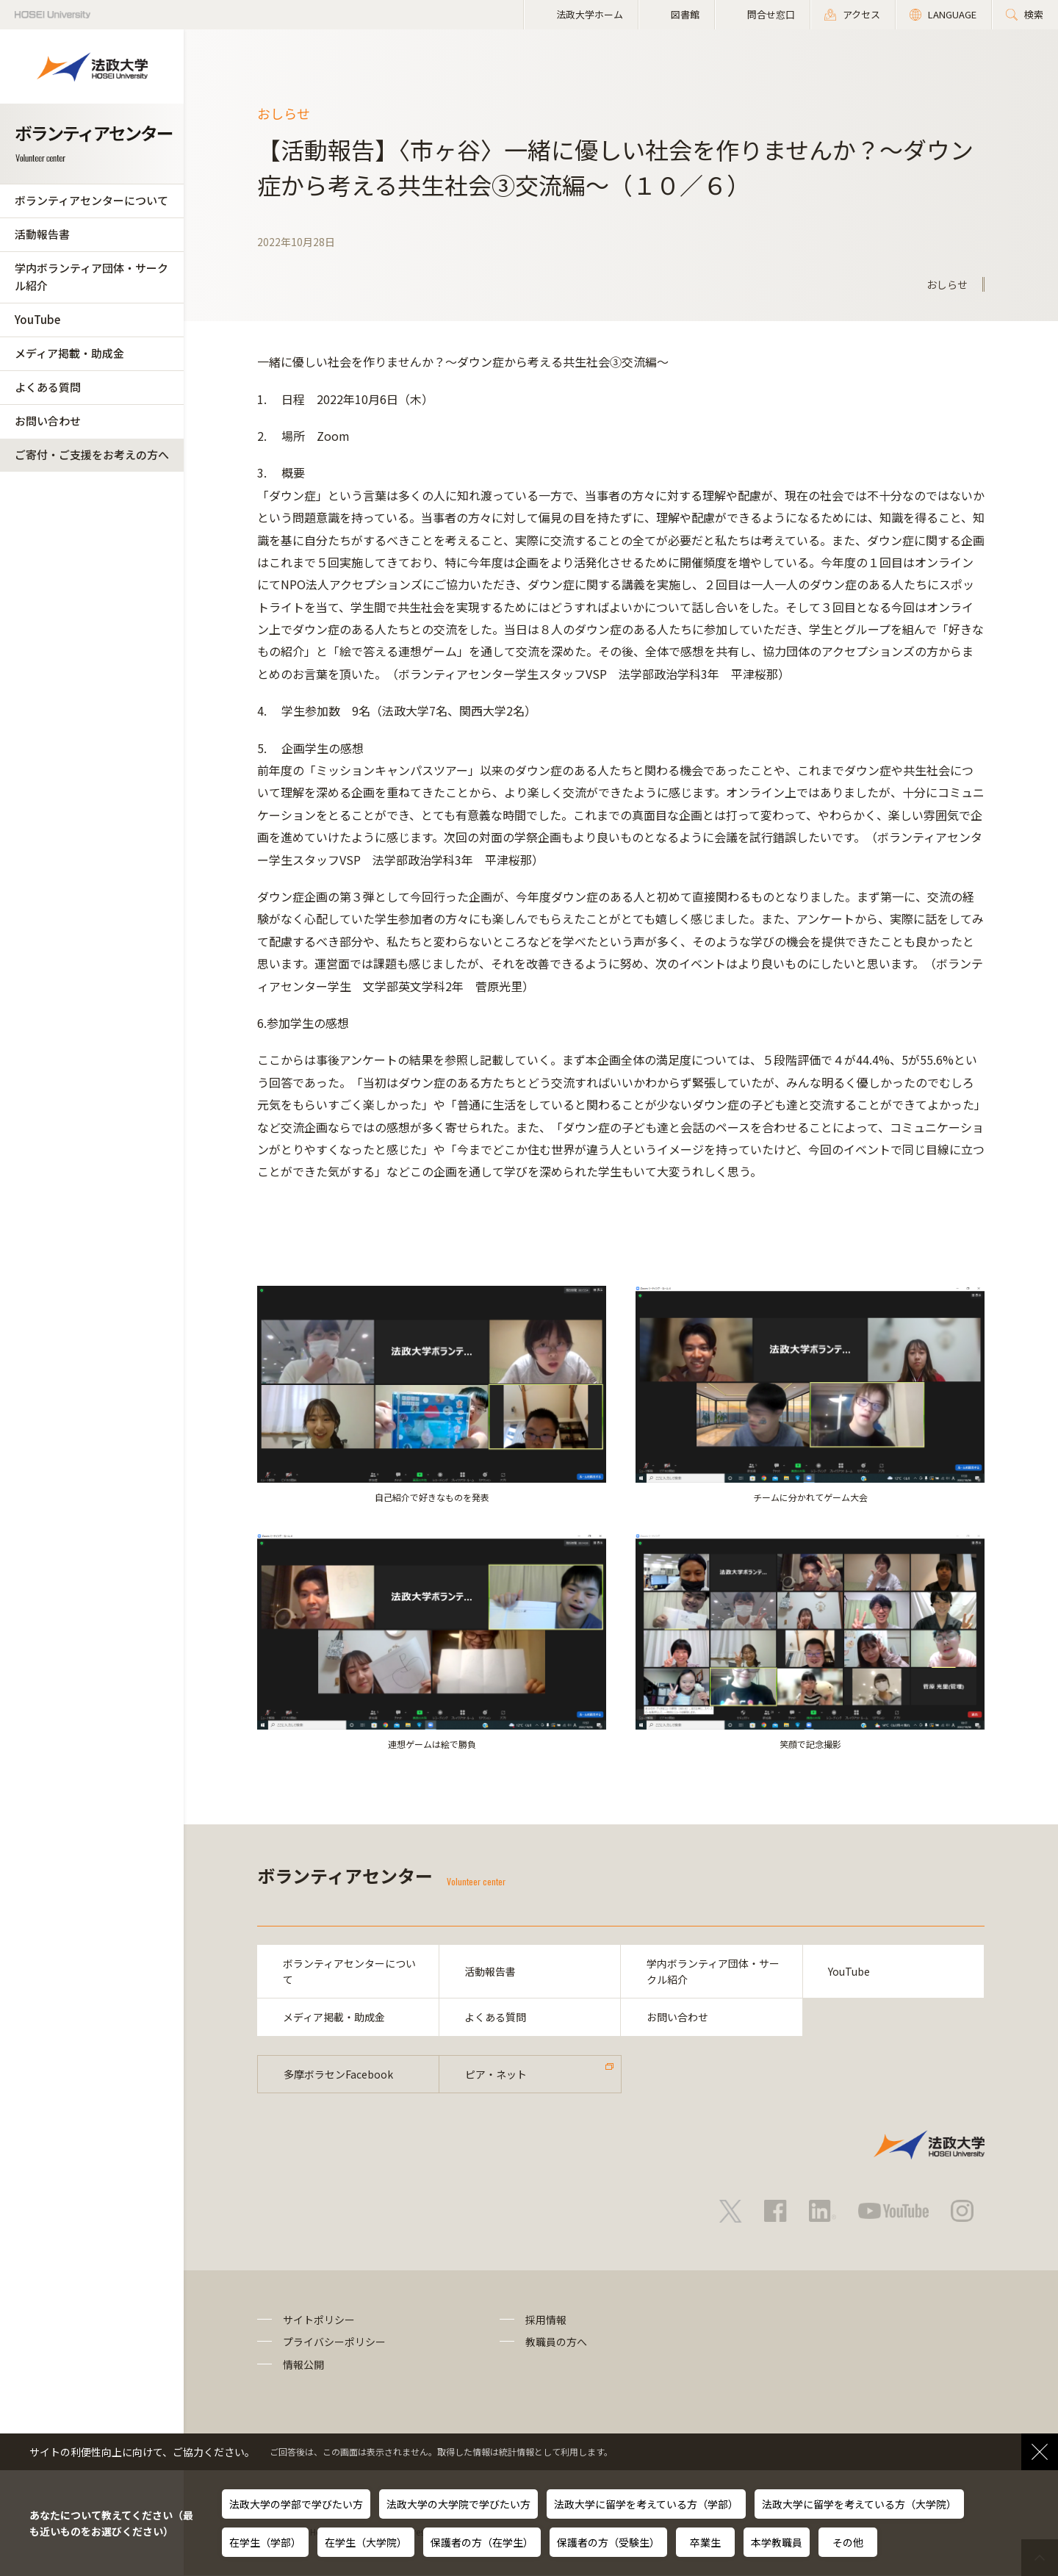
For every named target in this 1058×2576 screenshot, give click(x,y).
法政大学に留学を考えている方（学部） (646, 2504)
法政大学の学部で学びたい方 (296, 2504)
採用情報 (545, 2319)
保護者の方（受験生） (608, 2542)
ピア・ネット (496, 2074)
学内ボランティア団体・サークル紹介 (91, 276)
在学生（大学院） (366, 2542)
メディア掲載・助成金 (69, 353)
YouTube (37, 319)
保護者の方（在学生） (482, 2542)
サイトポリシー (319, 2319)
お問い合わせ (48, 420)
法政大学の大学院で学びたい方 (458, 2504)
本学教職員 (776, 2542)
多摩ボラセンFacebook (338, 2074)
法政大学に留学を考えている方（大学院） (859, 2504)
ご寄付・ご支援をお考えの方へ (92, 454)
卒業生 (705, 2542)
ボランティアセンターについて (91, 200)
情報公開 (303, 2364)
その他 (847, 2542)
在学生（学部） (265, 2542)
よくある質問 (48, 387)
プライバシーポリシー (334, 2342)
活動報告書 (42, 234)
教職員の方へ (556, 2342)
